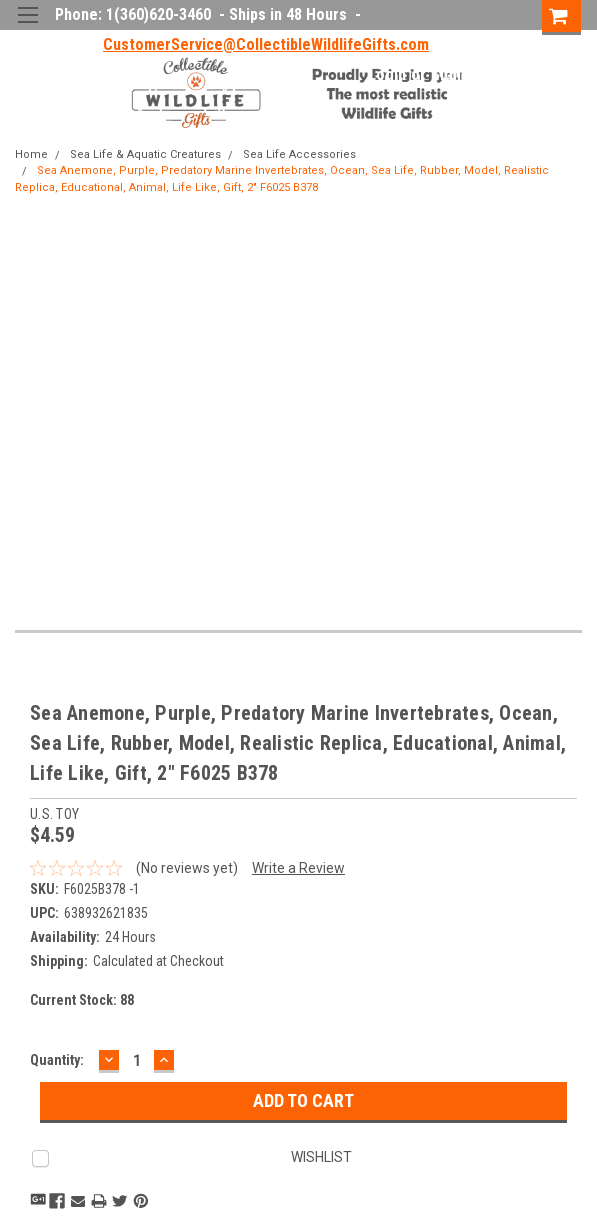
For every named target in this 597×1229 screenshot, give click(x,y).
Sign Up (456, 74)
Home (31, 154)
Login (387, 74)
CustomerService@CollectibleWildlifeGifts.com (266, 44)
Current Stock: (82, 1000)
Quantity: (57, 1060)
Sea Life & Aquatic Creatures (145, 154)
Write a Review (298, 868)
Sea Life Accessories (299, 154)
